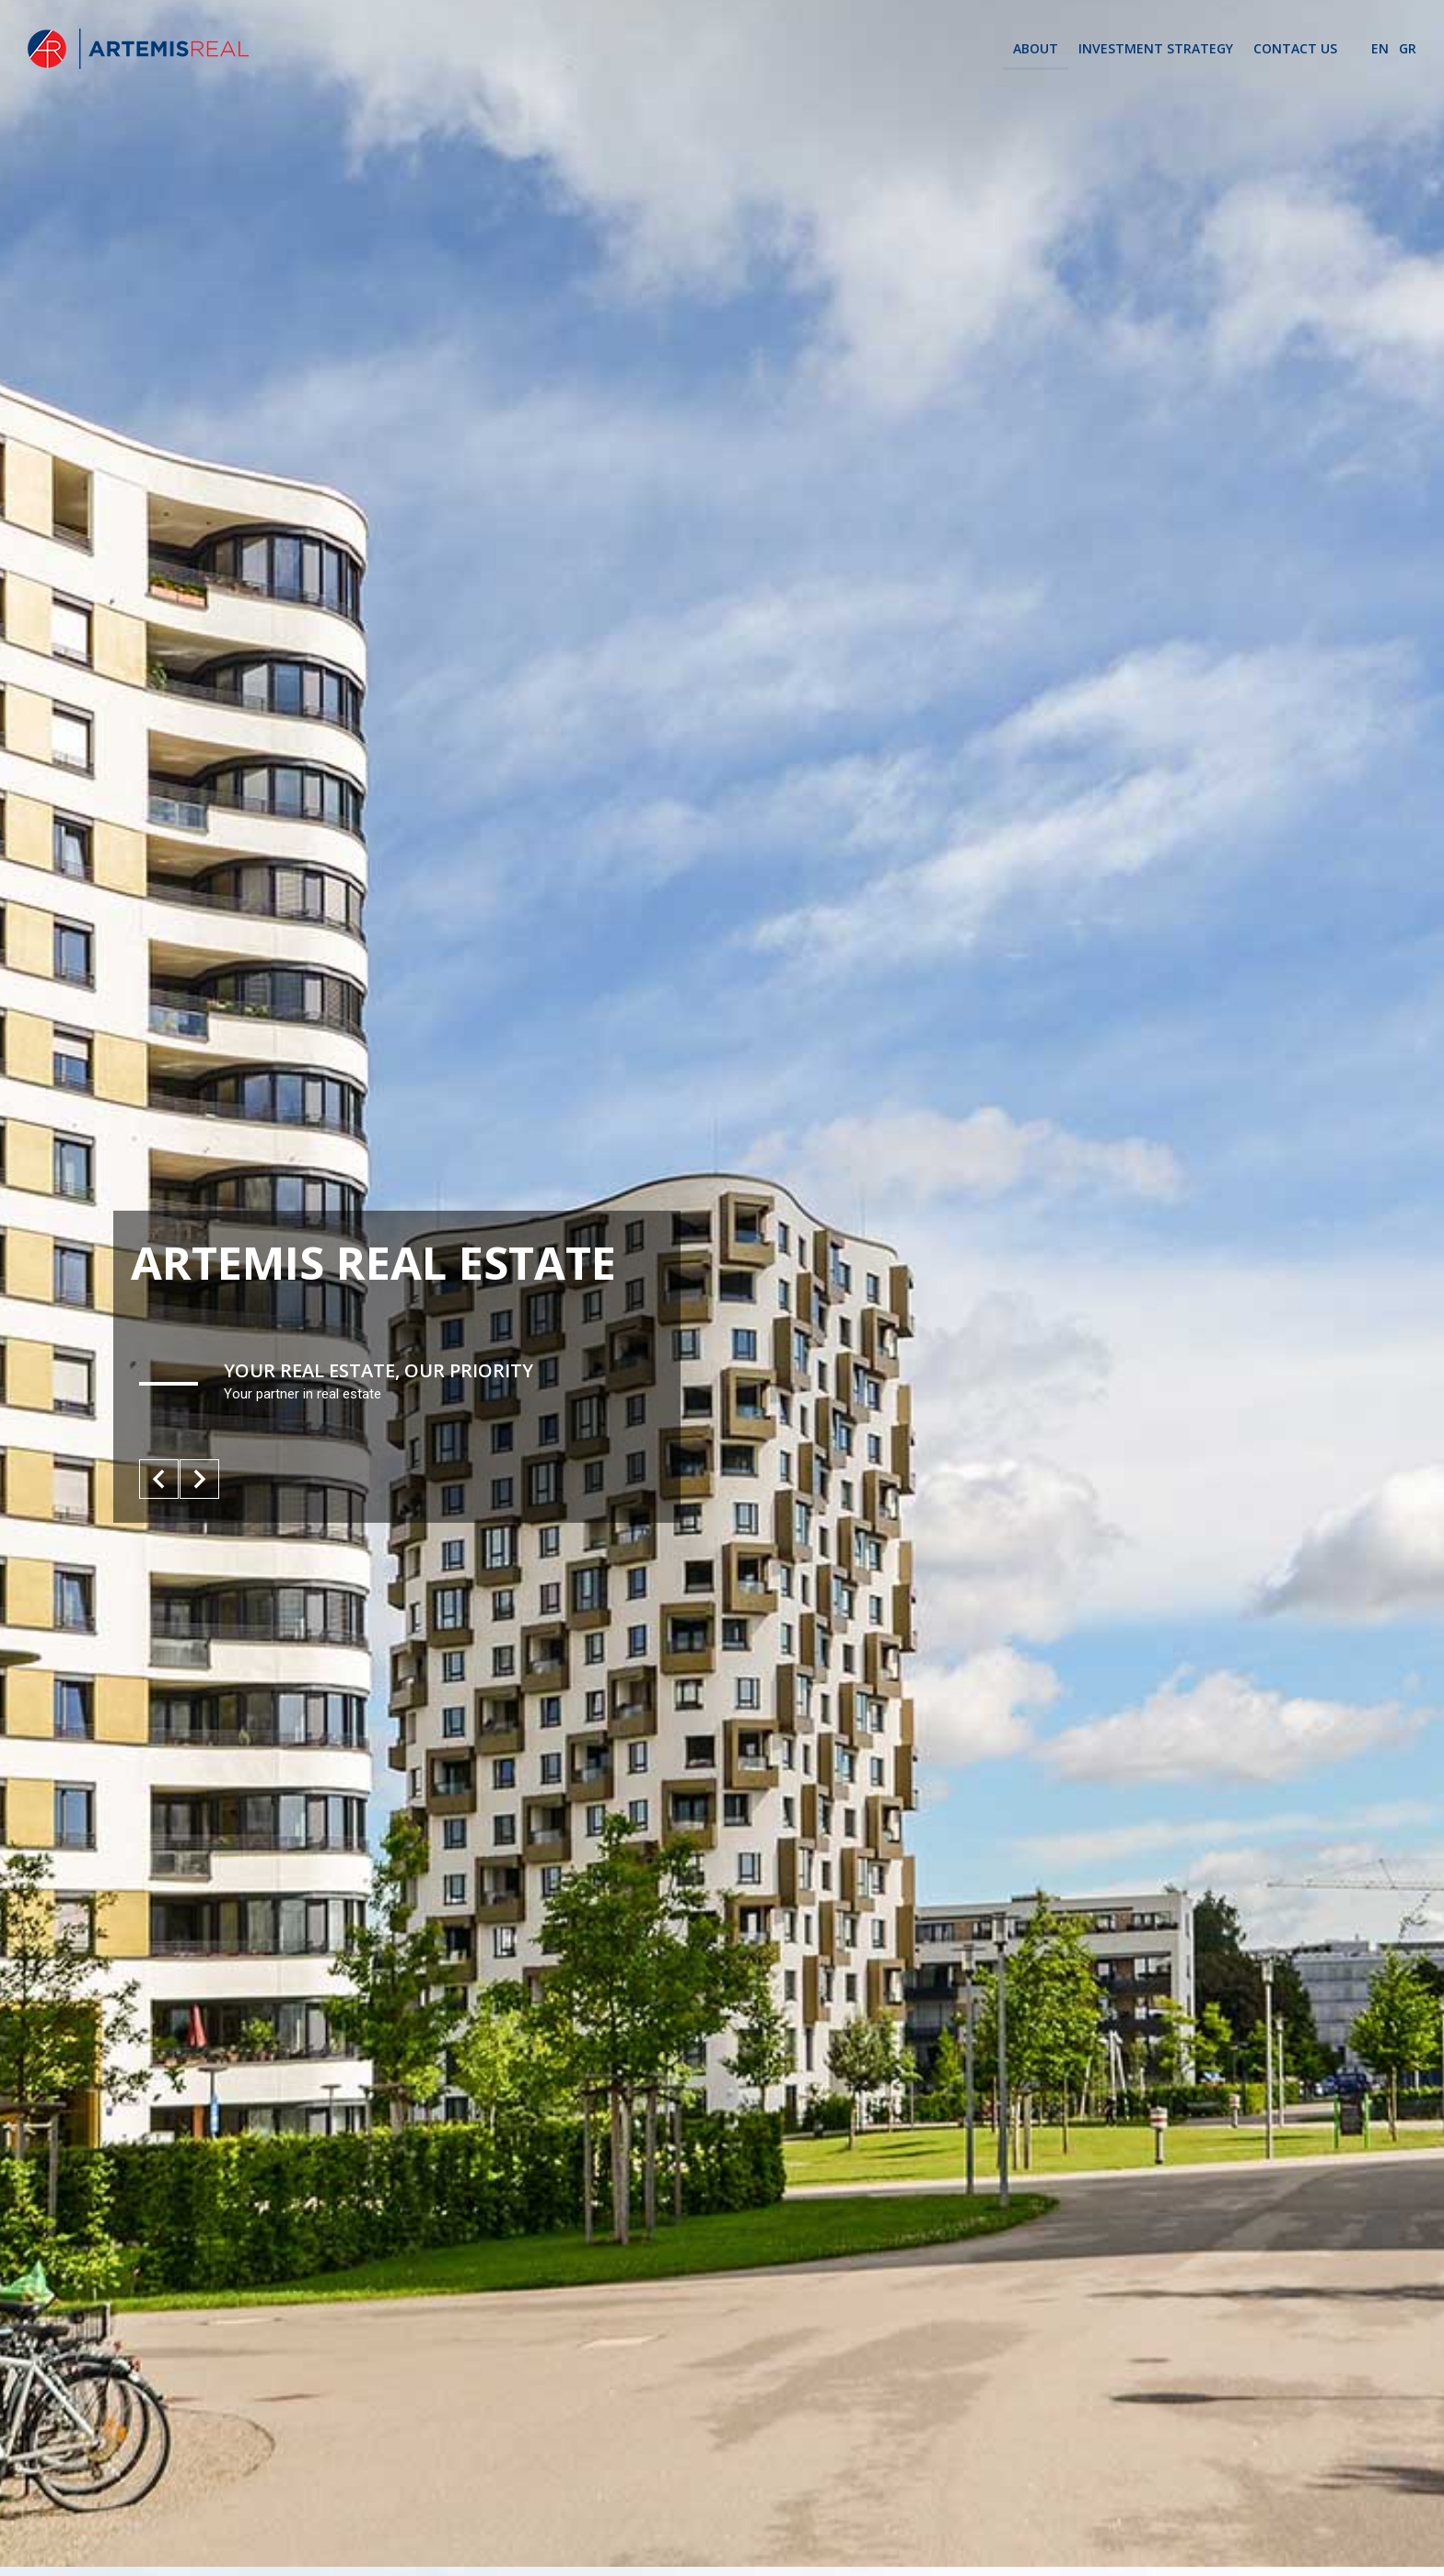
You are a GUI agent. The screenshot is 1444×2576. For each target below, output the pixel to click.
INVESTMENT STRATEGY (1155, 48)
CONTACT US (1295, 48)
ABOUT (1035, 48)
